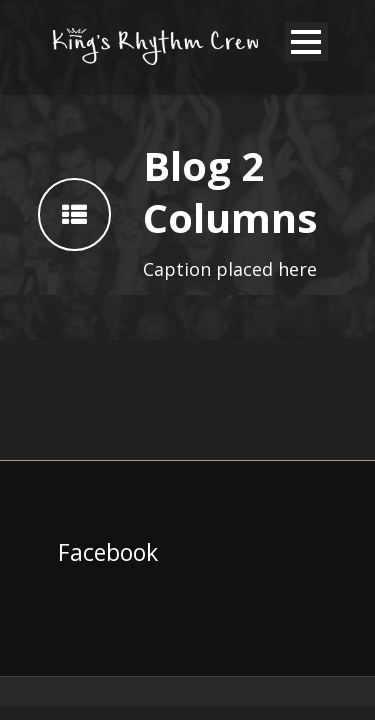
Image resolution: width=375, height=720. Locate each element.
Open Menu (306, 41)
